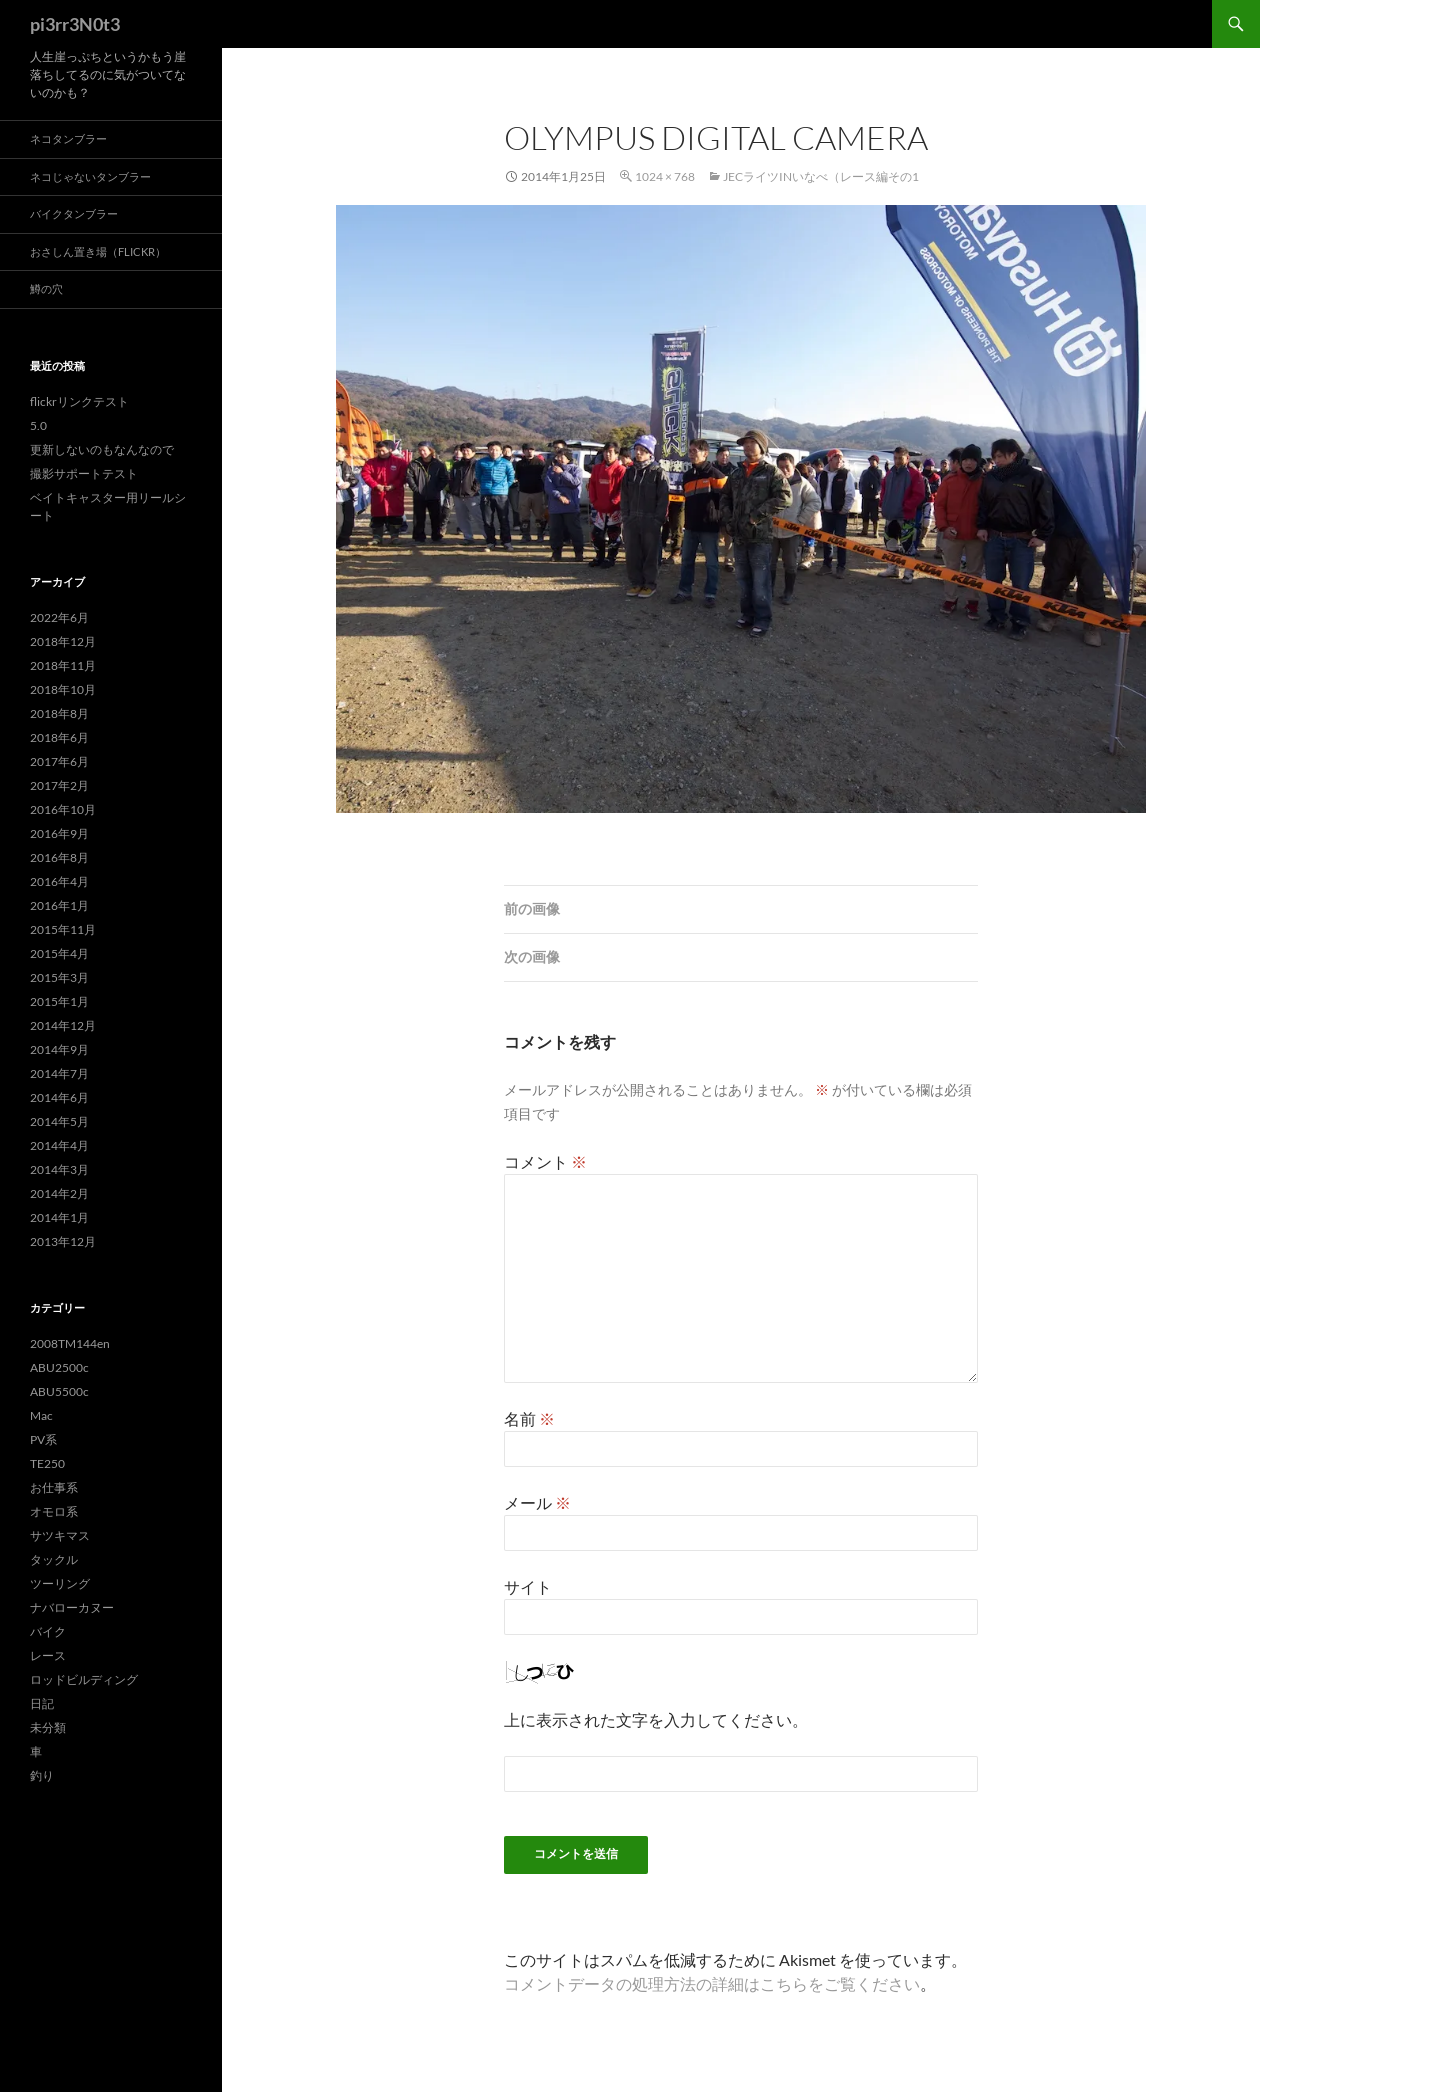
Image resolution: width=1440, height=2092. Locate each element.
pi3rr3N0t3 (75, 24)
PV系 (43, 1439)
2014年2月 (59, 1193)
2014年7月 (59, 1073)
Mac (41, 1415)
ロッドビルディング (84, 1679)
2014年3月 (59, 1169)
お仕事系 (54, 1487)
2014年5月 (59, 1121)
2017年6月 (59, 761)
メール (537, 1502)
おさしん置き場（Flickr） (98, 251)
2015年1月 (59, 1001)
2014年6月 (59, 1097)
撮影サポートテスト (84, 473)
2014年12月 (63, 1025)
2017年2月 (59, 785)
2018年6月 (59, 737)
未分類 (48, 1727)
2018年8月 (59, 713)
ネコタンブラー (68, 138)
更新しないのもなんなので (102, 449)
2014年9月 (59, 1049)
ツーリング (60, 1583)
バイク (48, 1631)
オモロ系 (54, 1511)
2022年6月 (59, 617)
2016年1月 (59, 905)
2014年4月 (59, 1145)
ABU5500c (59, 1391)
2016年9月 (59, 833)
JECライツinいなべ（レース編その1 (821, 176)
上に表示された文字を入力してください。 (656, 1719)
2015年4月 (59, 953)
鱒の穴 (46, 288)
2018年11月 (63, 665)
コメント (545, 1161)
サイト (528, 1586)
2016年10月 (63, 809)
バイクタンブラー (74, 213)
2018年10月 (63, 689)
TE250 (47, 1463)
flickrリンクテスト (79, 401)
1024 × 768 (665, 176)
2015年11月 (63, 929)
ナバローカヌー (72, 1607)
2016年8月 (59, 857)
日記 (42, 1703)
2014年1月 (59, 1217)
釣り (42, 1775)
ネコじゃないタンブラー (90, 176)
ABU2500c (59, 1367)
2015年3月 (59, 977)
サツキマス (60, 1535)
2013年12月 (63, 1241)
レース (48, 1655)
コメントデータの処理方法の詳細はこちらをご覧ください (712, 1983)
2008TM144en (70, 1343)
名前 (529, 1418)
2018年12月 (63, 641)
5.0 (38, 425)
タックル (54, 1559)
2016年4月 (59, 881)
